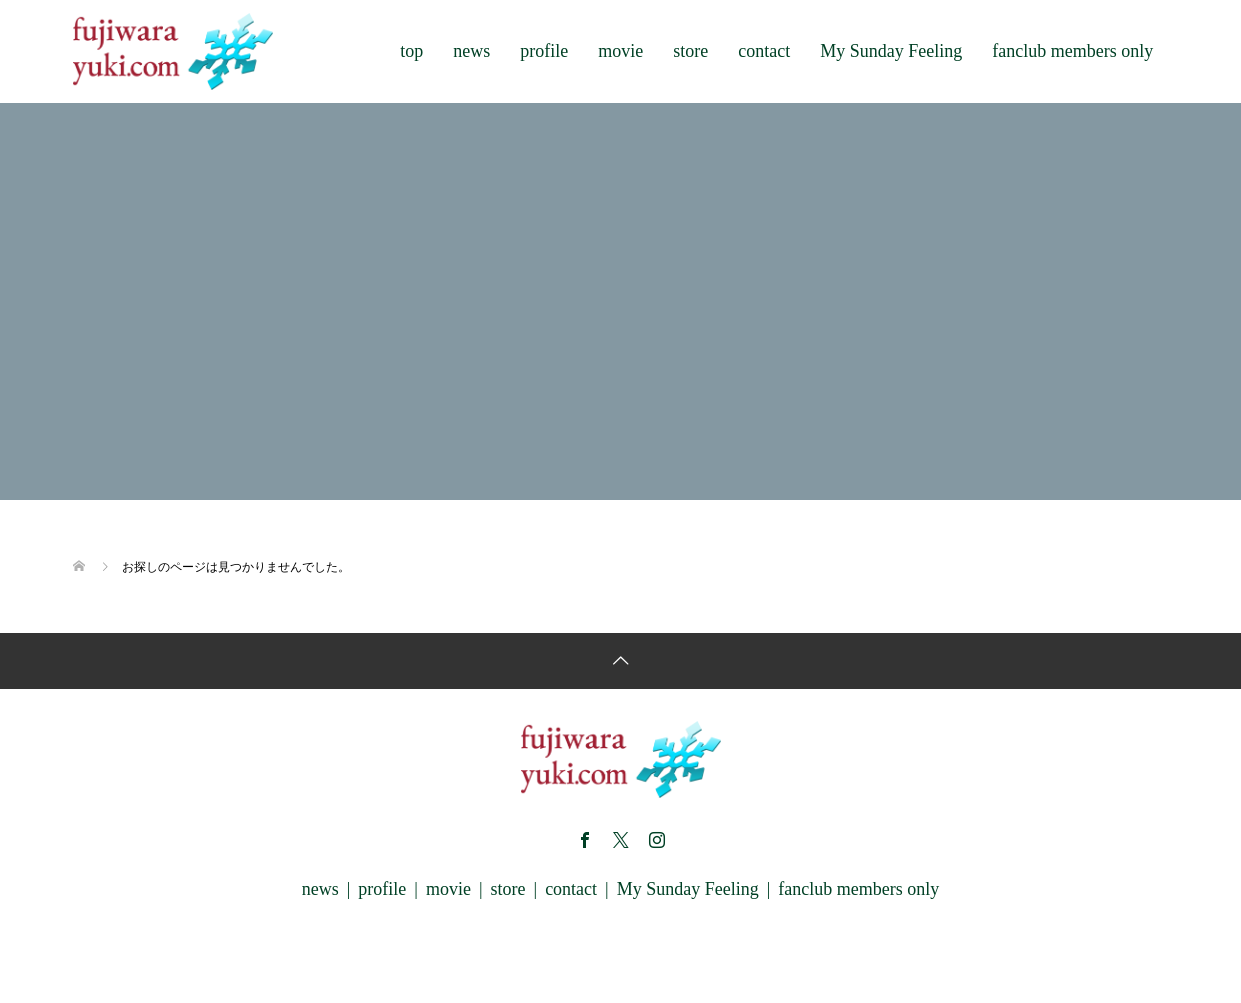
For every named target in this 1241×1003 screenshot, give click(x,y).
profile (544, 51)
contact (764, 51)
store (690, 51)
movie (620, 51)
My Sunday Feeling (891, 51)
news (471, 51)
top (411, 51)
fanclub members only (1072, 51)
